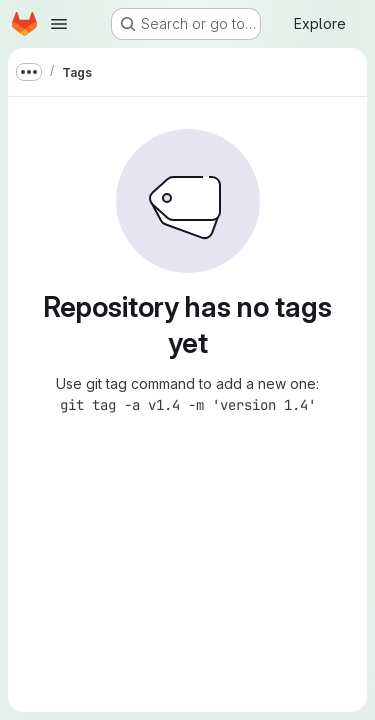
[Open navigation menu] (59, 24)
